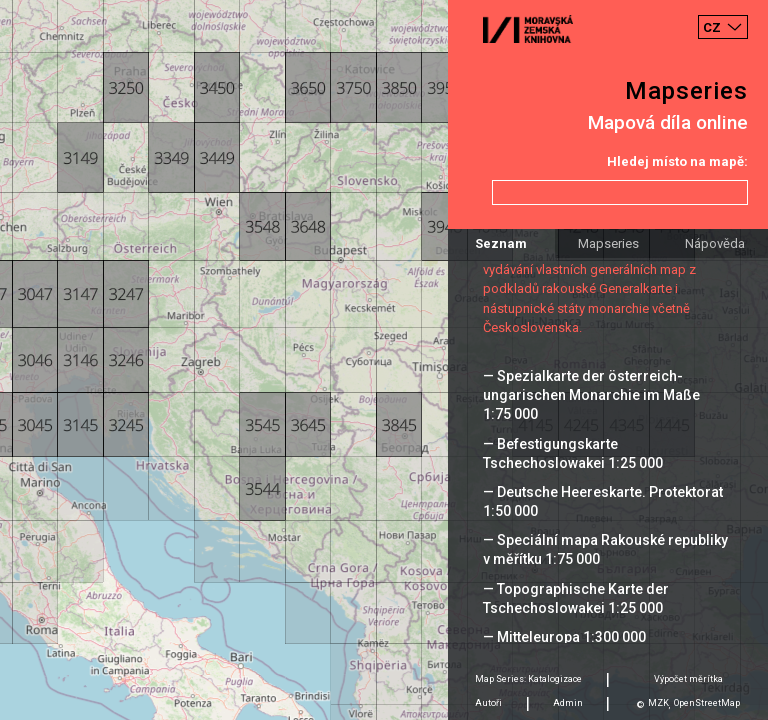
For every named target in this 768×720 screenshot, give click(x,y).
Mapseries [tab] (608, 243)
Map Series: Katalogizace (528, 679)
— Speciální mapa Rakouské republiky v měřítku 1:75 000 (605, 549)
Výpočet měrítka (688, 679)
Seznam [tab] (501, 243)
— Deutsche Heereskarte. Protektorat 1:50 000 (603, 501)
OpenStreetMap (707, 703)
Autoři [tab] (488, 703)
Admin (568, 703)
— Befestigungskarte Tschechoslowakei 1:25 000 (573, 453)
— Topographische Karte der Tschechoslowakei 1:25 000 (576, 598)
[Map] (384, 360)
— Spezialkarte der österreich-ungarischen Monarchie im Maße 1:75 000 (591, 395)
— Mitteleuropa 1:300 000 (564, 637)
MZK (658, 703)
